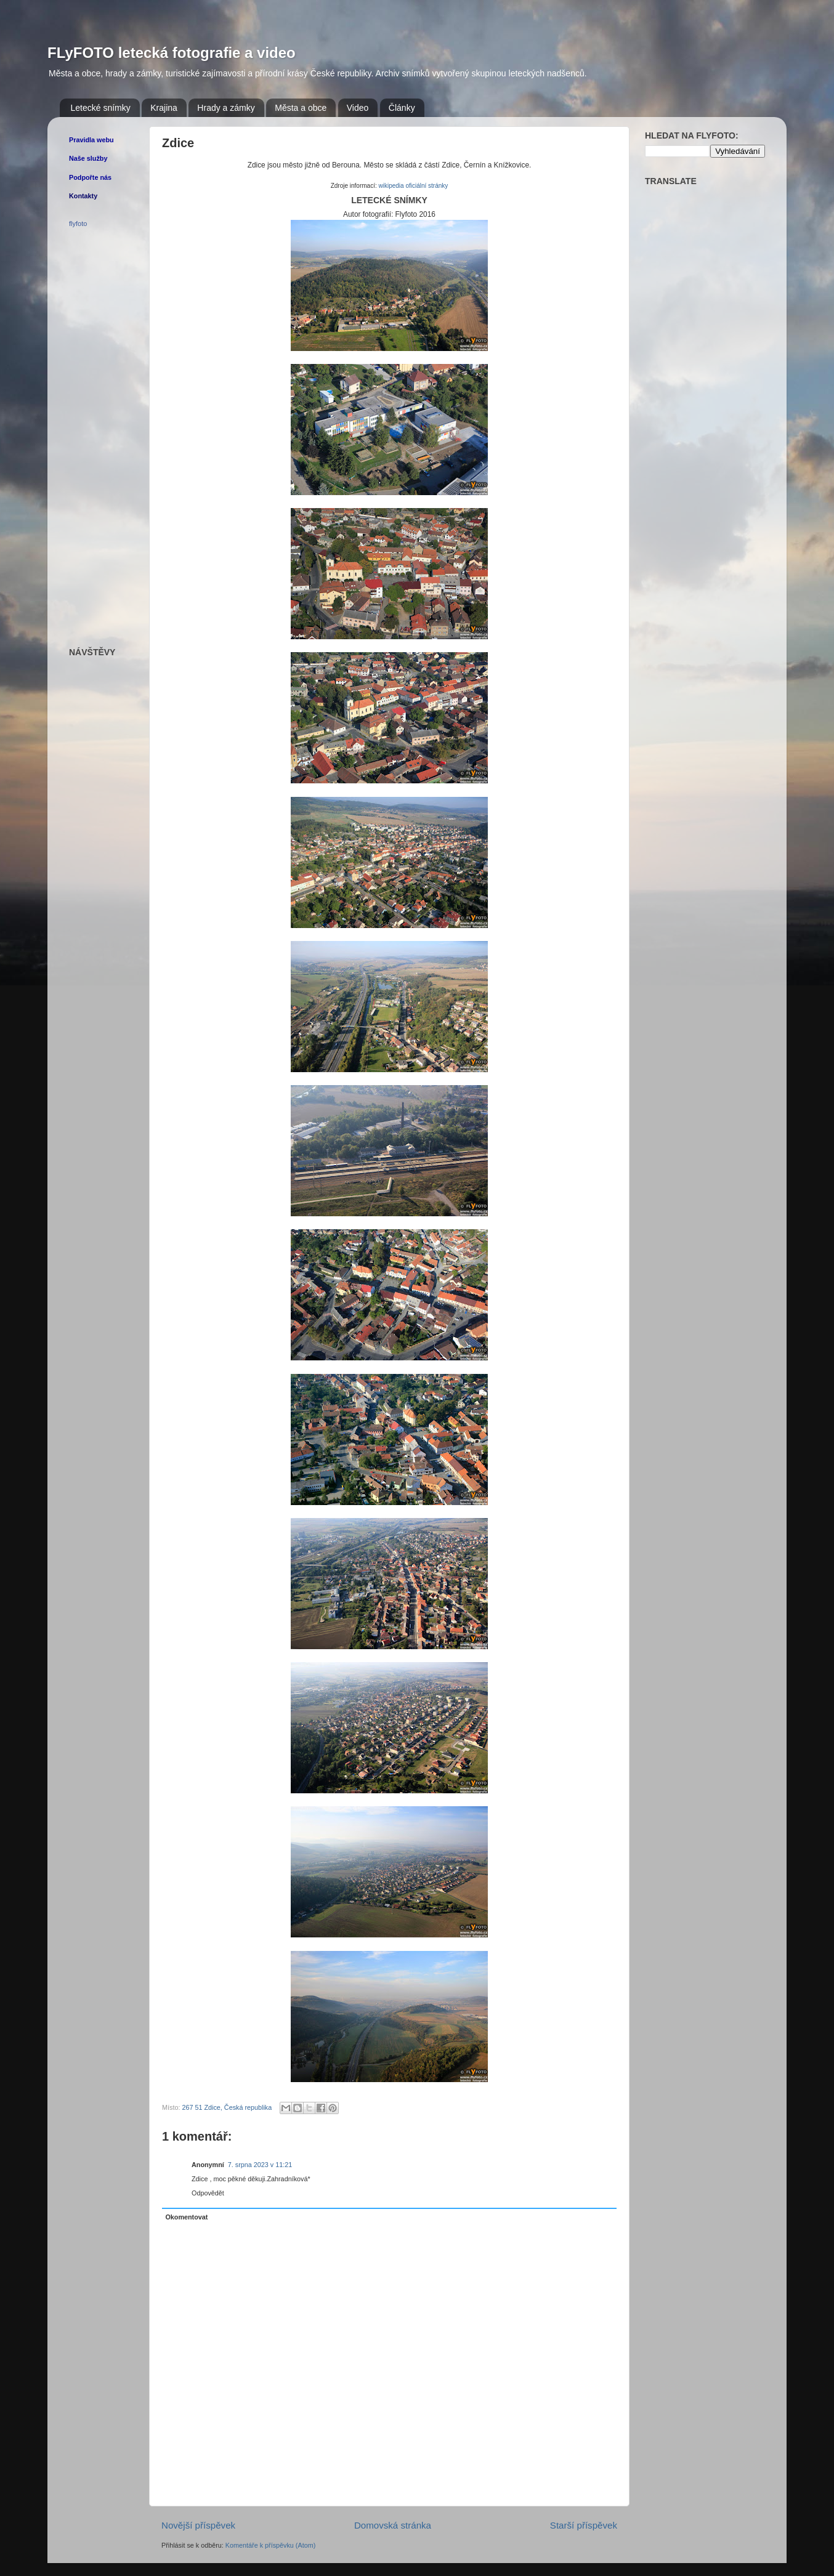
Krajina (163, 108)
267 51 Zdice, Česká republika (227, 2107)
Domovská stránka (392, 2525)
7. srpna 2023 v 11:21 (260, 2164)
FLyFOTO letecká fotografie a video (171, 52)
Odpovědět (208, 2193)
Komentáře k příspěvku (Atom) (270, 2545)
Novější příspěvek (198, 2525)
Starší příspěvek (583, 2525)
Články (402, 108)
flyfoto (78, 223)
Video (358, 108)
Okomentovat (186, 2217)
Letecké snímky (101, 108)
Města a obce (300, 108)
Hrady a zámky (225, 108)
